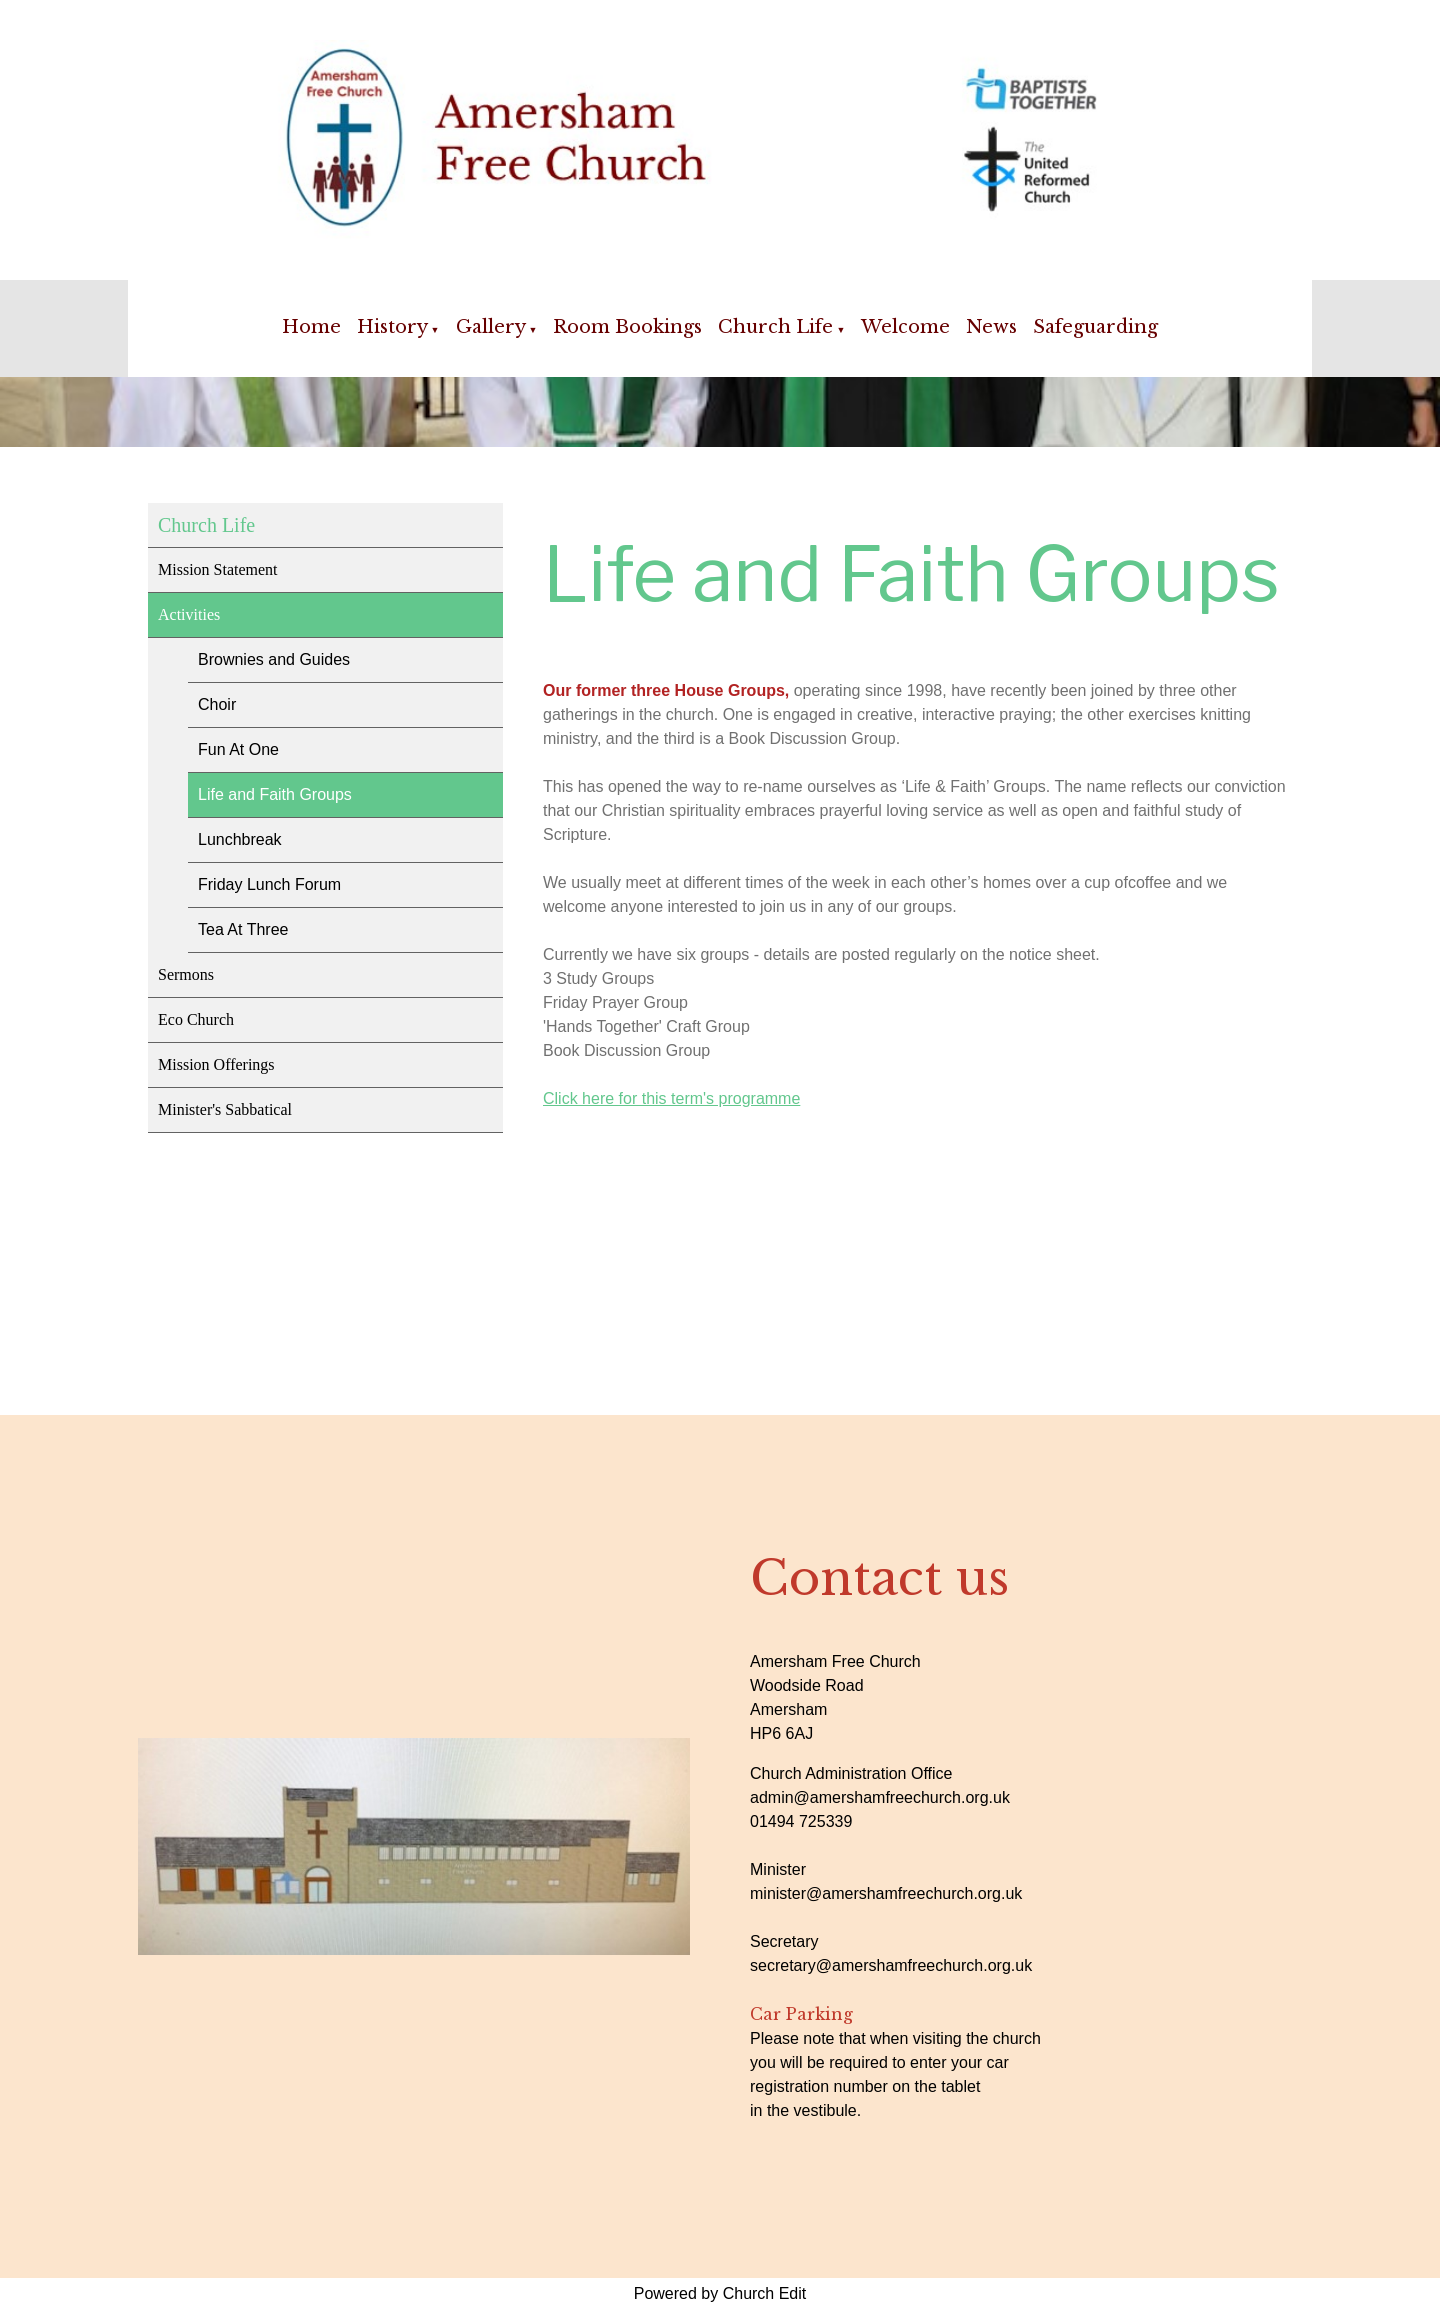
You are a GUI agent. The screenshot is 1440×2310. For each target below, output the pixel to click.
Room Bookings (627, 327)
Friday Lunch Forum (269, 884)
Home (311, 327)
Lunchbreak (240, 839)
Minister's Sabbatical (225, 1109)
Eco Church (196, 1019)
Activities (189, 614)
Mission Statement (218, 569)
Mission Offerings (216, 1064)
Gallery (491, 327)
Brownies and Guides (274, 659)
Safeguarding (1095, 327)
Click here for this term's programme (671, 1098)
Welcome (905, 327)
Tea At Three (243, 929)
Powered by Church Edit (720, 2293)
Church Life (775, 327)
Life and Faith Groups (275, 794)
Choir (217, 704)
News (991, 327)
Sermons (186, 974)
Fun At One (238, 749)
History (392, 327)
